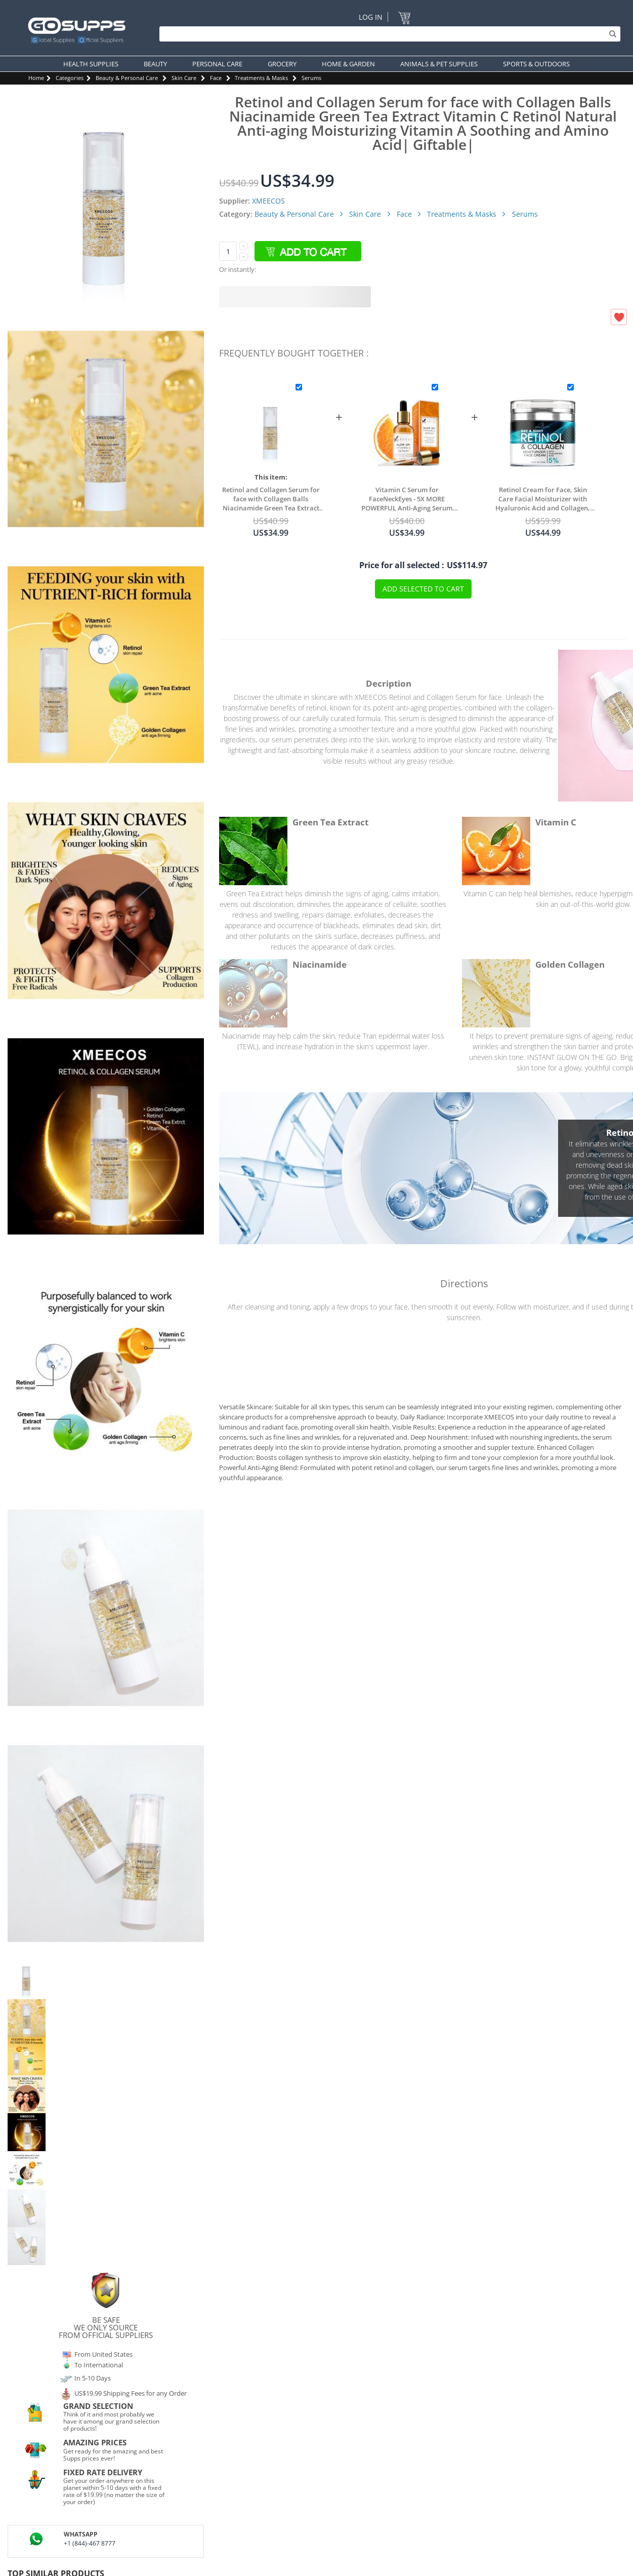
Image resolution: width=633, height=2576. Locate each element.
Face (216, 78)
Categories (69, 78)
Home (36, 78)
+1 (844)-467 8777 (89, 2543)
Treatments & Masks (261, 78)
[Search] (387, 34)
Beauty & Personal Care (127, 78)
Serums (311, 78)
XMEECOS (268, 201)
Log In (371, 17)
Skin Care (184, 78)
